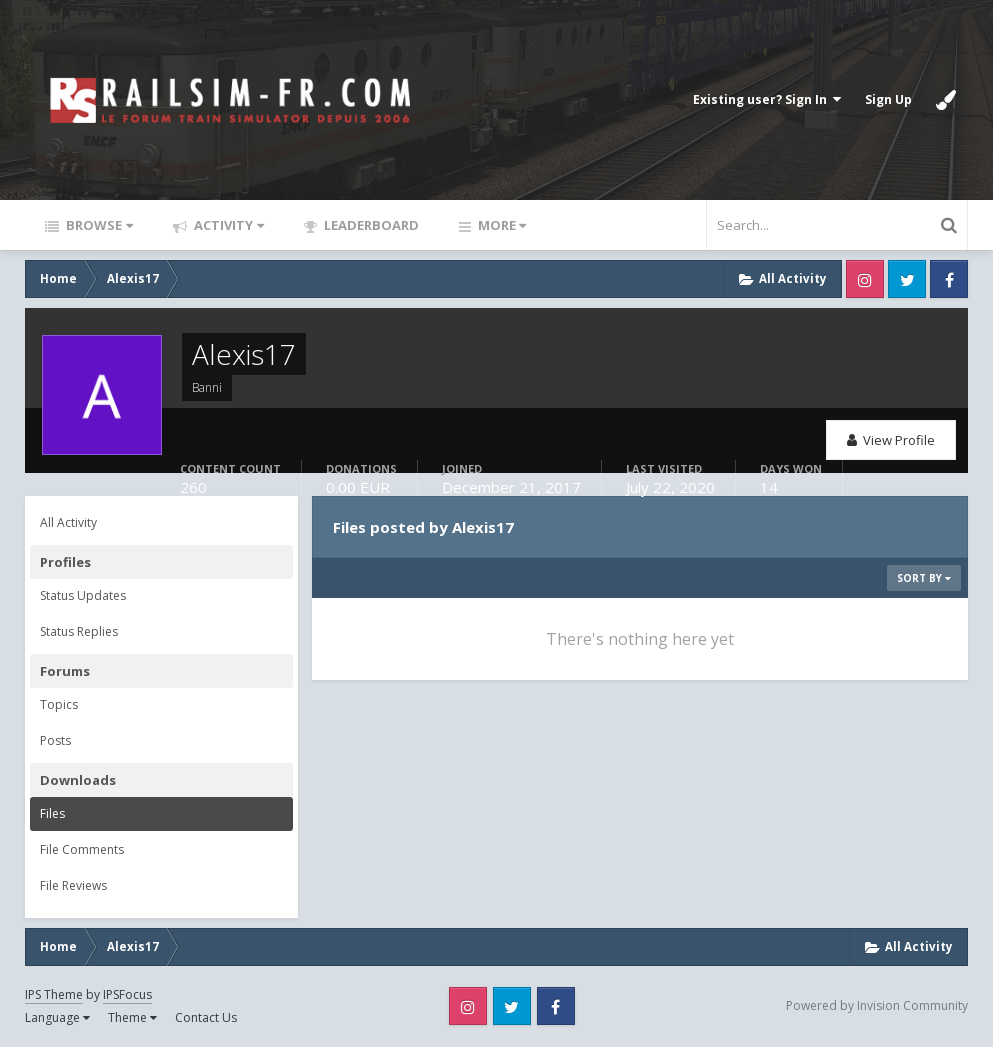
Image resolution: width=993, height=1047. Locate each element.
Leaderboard (370, 225)
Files (52, 813)
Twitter (907, 279)
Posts (55, 740)
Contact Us (206, 1017)
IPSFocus (127, 994)
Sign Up (888, 99)
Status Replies (79, 631)
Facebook (949, 279)
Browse (98, 225)
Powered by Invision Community (877, 1005)
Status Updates (83, 595)
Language (57, 1017)
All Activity (68, 522)
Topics (59, 704)
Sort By (924, 578)
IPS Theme (54, 994)
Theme (132, 1017)
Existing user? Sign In (767, 99)
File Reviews (73, 885)
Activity (227, 225)
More (500, 225)
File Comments (82, 849)
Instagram (865, 279)
